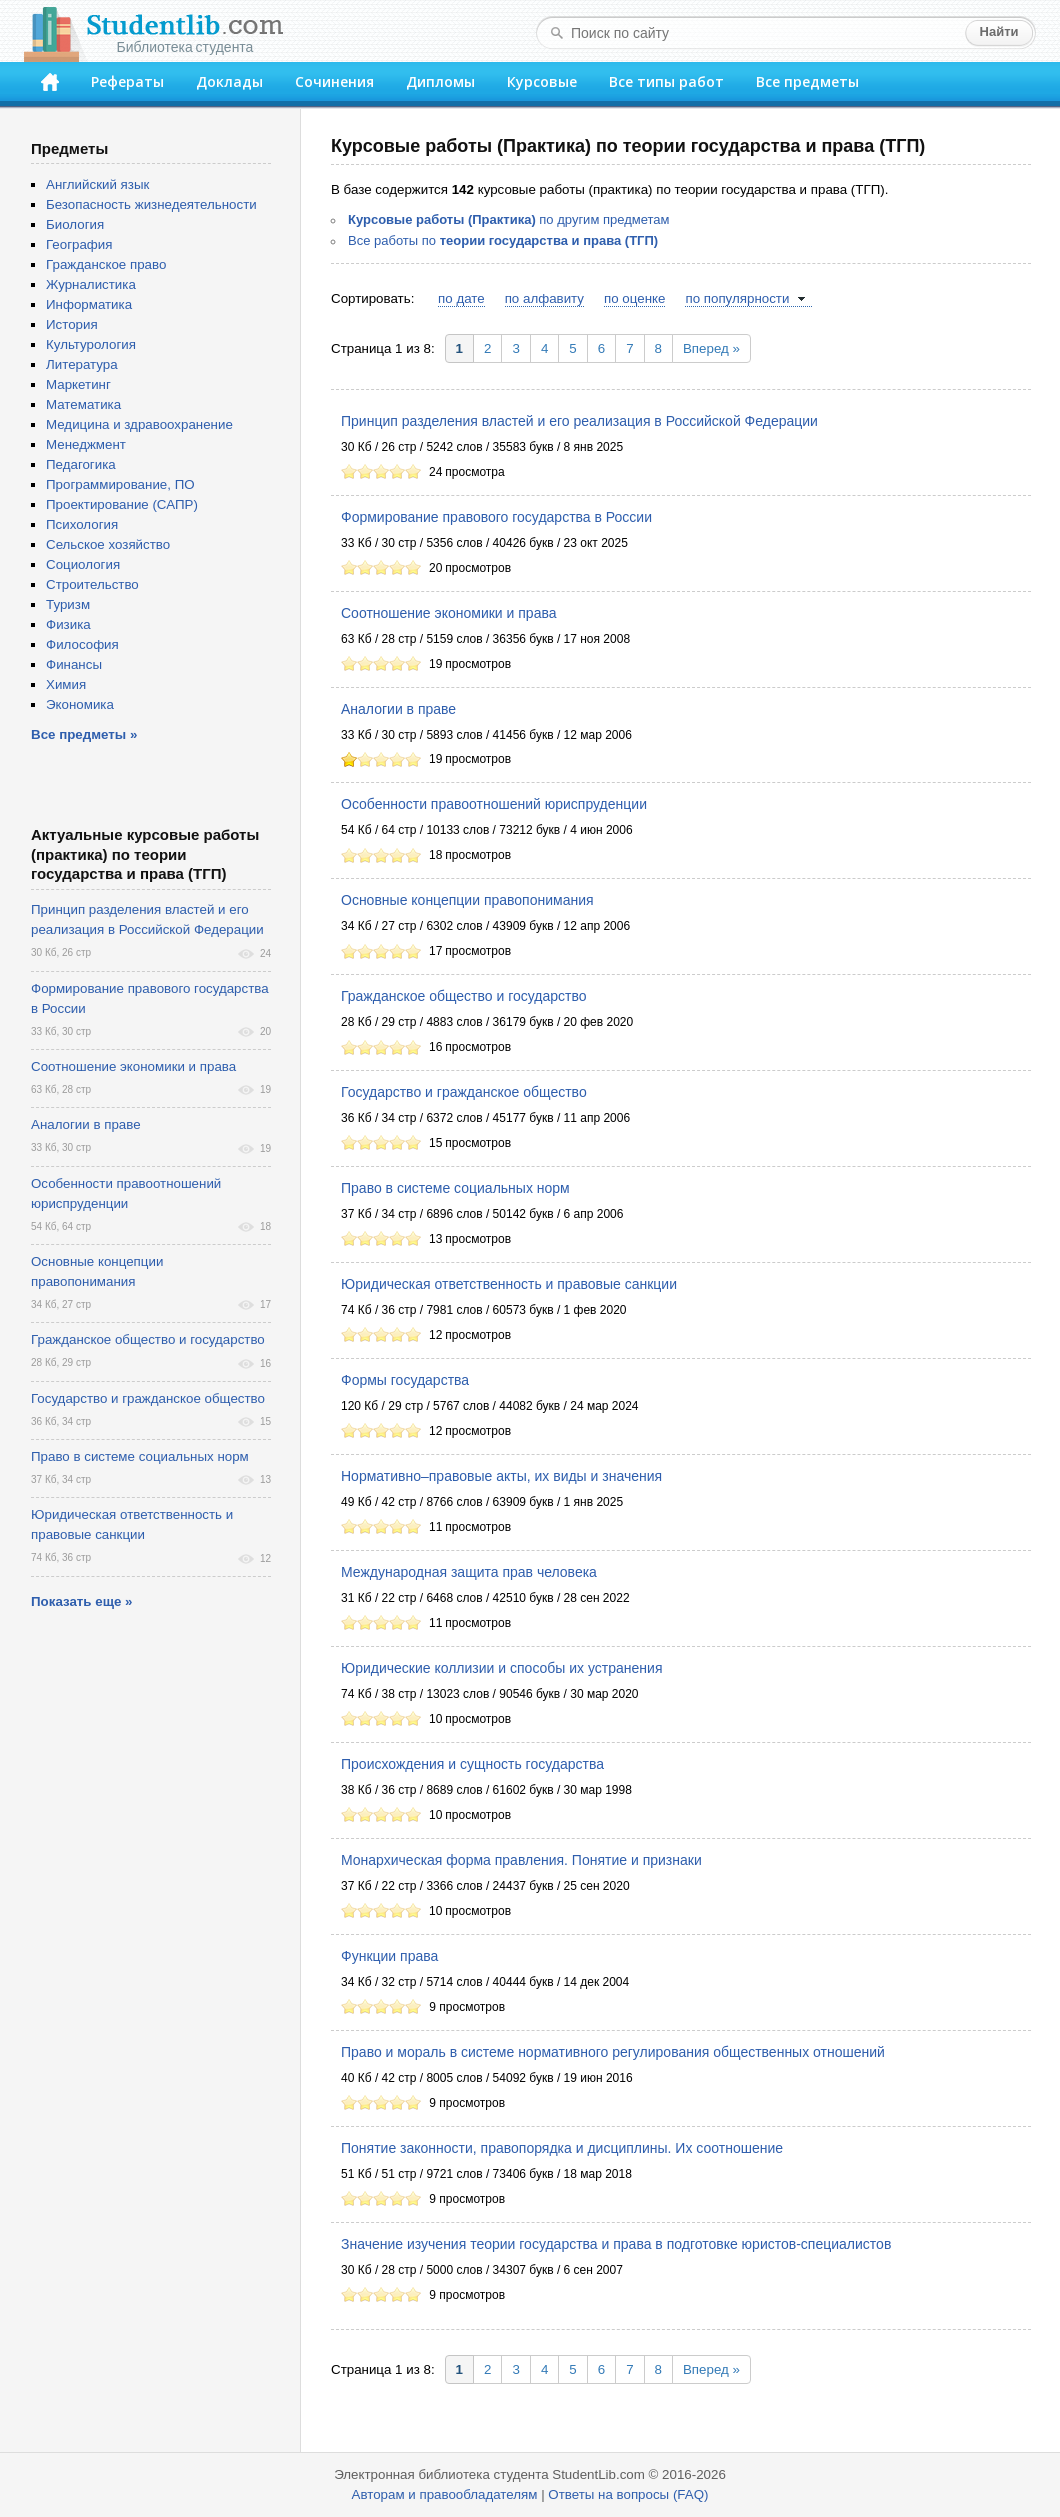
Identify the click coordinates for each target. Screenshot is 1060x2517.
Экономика (80, 704)
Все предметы (807, 81)
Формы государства (405, 1380)
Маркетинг (78, 384)
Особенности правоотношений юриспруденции (494, 804)
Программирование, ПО (120, 484)
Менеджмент (86, 444)
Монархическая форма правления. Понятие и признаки (521, 1860)
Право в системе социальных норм (455, 1188)
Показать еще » (81, 1601)
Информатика (89, 304)
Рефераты (127, 81)
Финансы (74, 664)
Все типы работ (666, 81)
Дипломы (440, 81)
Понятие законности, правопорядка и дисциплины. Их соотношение (562, 2148)
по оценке (634, 298)
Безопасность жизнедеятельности (151, 204)
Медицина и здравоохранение (139, 424)
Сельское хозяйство (108, 544)
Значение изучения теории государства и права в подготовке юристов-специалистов (616, 2244)
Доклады (229, 81)
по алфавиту (544, 298)
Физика (68, 624)
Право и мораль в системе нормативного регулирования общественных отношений (613, 2052)
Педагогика (81, 464)
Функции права (389, 1956)
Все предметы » (84, 734)
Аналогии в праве (398, 709)
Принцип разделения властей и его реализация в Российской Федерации (579, 421)
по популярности (737, 298)
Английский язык (97, 184)
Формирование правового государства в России (496, 517)
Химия (66, 684)
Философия (82, 644)
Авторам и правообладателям (445, 2494)
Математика (83, 404)
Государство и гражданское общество (464, 1092)
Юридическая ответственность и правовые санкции (509, 1284)
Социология (83, 564)
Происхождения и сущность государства (472, 1764)
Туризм (68, 604)
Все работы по (503, 240)
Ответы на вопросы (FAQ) (628, 2494)
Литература (82, 364)
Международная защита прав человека (469, 1572)
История (72, 324)
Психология (82, 524)
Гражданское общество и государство (464, 996)
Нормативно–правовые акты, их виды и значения (501, 1476)
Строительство (92, 584)
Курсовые (542, 81)
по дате (461, 298)
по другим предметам (508, 219)
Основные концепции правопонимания (467, 900)
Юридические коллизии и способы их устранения (502, 1668)
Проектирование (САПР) (122, 504)
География (79, 244)
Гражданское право (106, 264)
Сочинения (334, 81)
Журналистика (91, 284)
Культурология (91, 344)
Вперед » (711, 348)
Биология (75, 224)
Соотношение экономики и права (449, 613)
